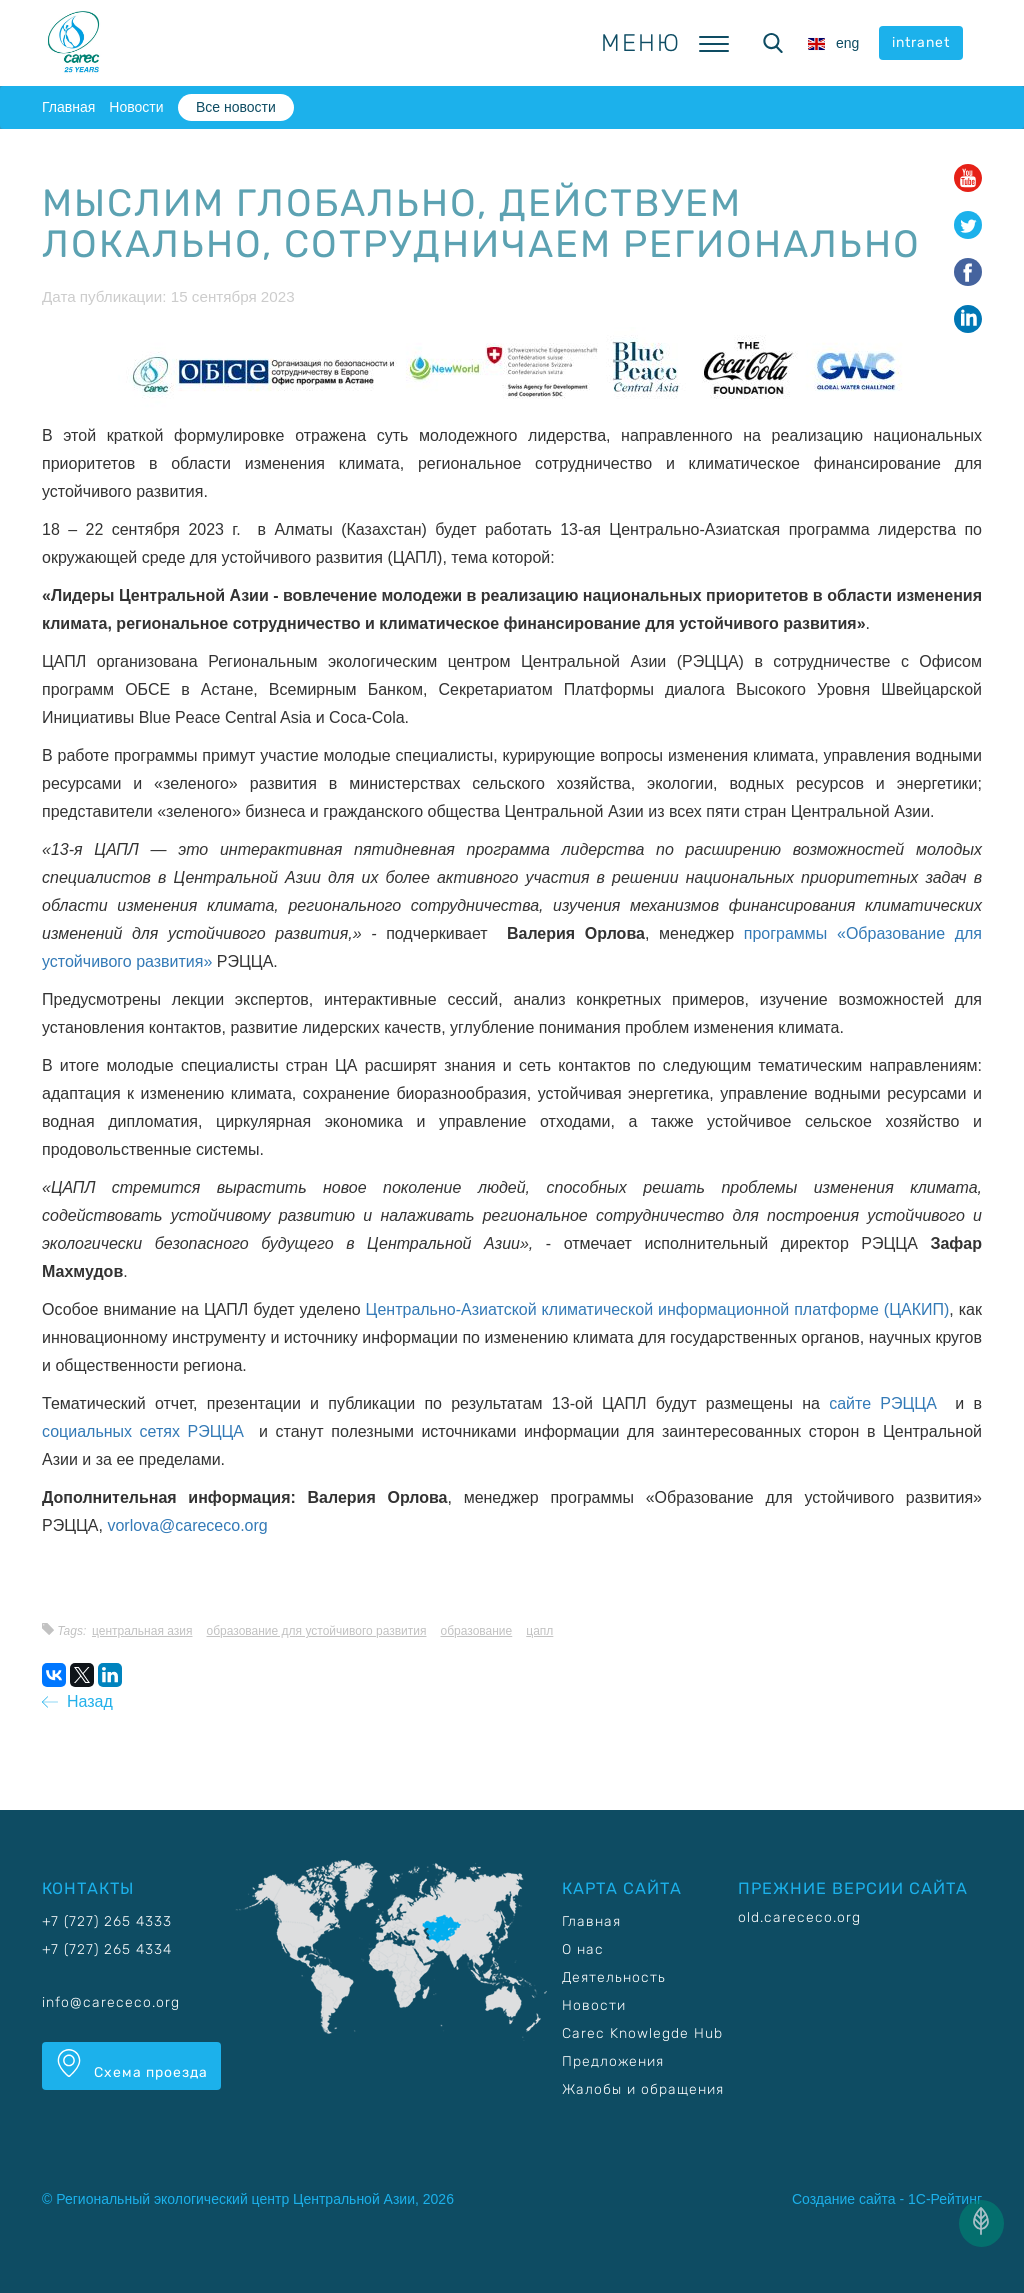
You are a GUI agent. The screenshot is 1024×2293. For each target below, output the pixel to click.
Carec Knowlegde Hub (642, 2033)
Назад (77, 1701)
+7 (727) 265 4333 (107, 1921)
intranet (921, 42)
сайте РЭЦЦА (887, 1403)
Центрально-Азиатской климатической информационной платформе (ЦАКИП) (658, 1309)
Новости (136, 107)
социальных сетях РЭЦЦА (147, 1431)
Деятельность (614, 1977)
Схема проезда (131, 2065)
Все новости (236, 107)
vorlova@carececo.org (187, 1525)
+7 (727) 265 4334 (107, 1949)
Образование (477, 1631)
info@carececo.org (111, 2002)
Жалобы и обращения (643, 2089)
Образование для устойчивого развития (317, 1631)
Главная (68, 107)
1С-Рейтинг (945, 2199)
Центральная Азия (142, 1631)
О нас (583, 1949)
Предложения (613, 2061)
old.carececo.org (799, 1917)
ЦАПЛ (539, 1631)
